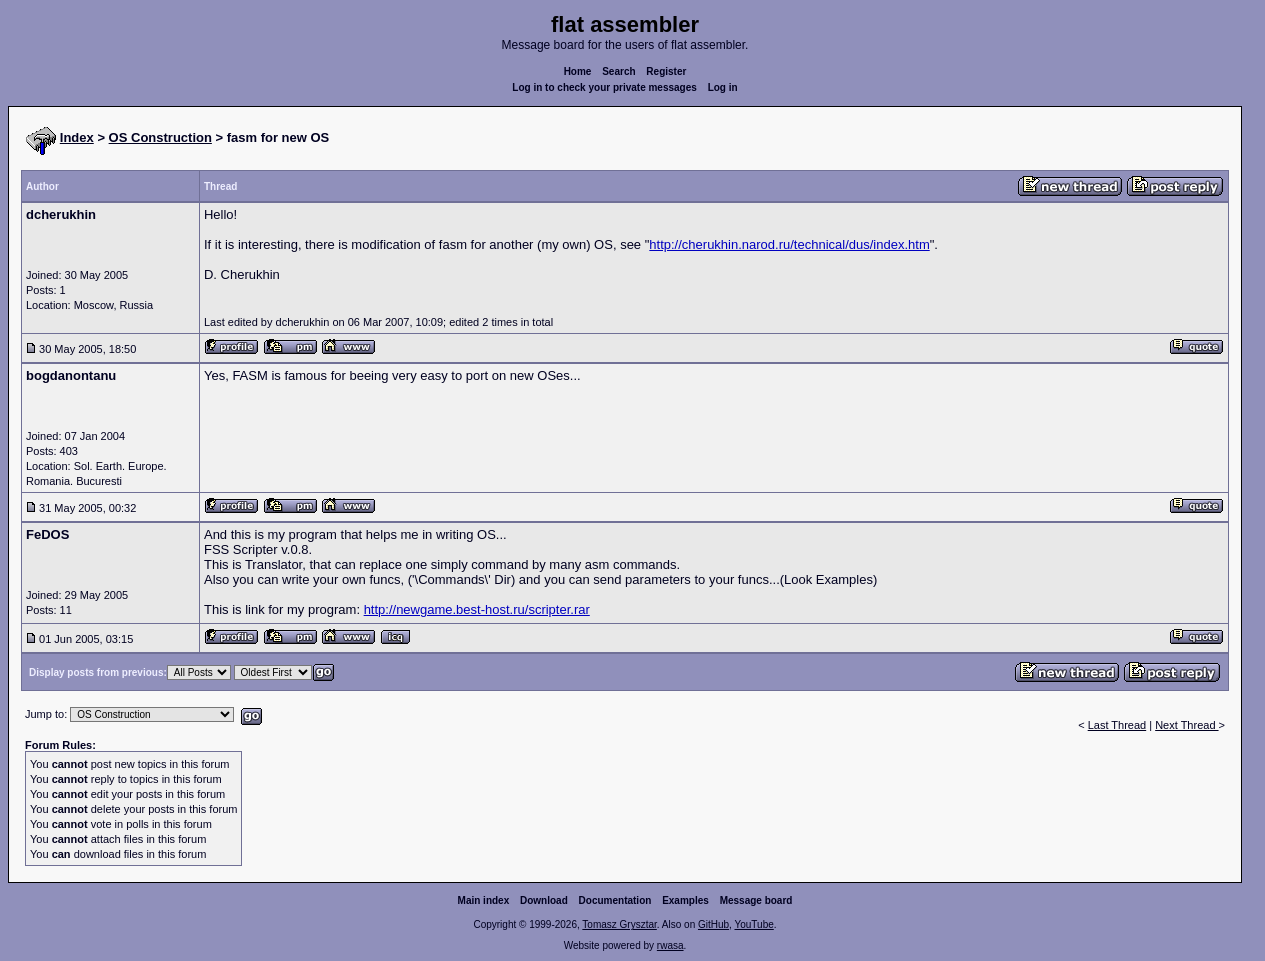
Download (544, 900)
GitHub (713, 924)
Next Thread (1186, 725)
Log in (723, 87)
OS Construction (160, 137)
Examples (685, 900)
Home (578, 71)
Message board (756, 900)
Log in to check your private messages (604, 87)
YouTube (753, 924)
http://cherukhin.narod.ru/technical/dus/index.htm (789, 244)
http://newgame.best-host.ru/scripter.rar (477, 609)
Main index (484, 900)
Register (666, 71)
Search (618, 71)
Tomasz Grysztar (619, 924)
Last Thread (1117, 725)
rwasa (670, 945)
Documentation (615, 900)
